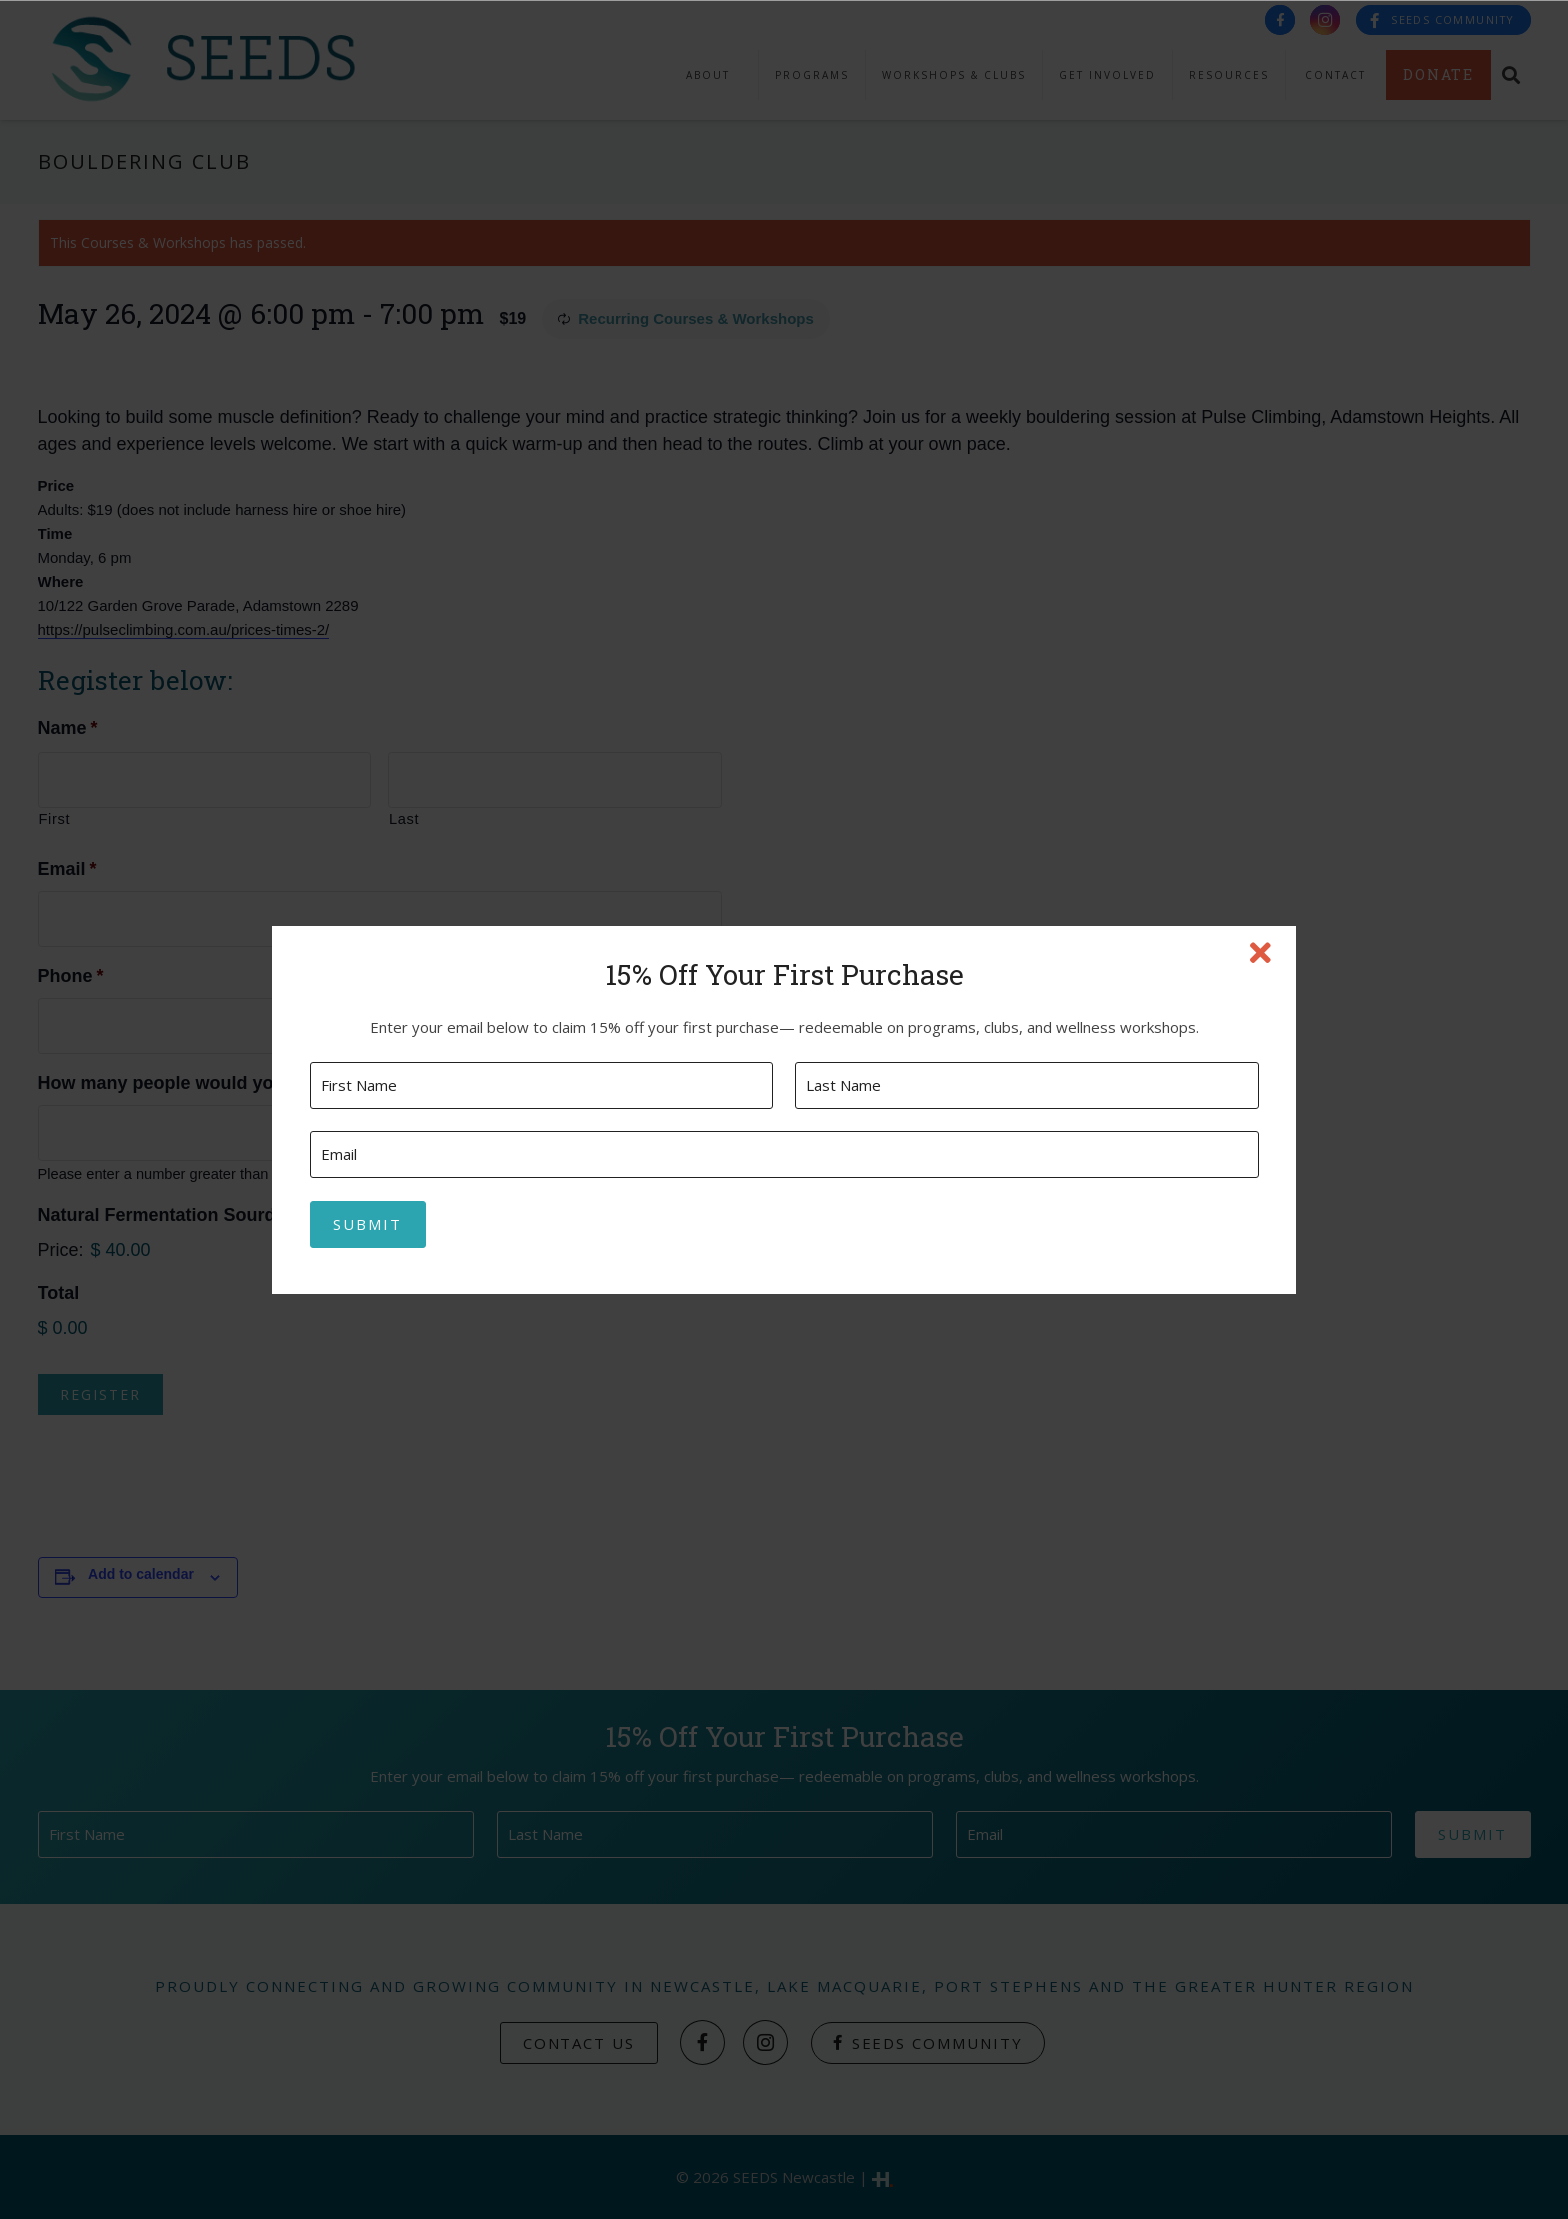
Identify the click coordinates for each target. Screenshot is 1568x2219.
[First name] (541, 1085)
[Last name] (1026, 1085)
